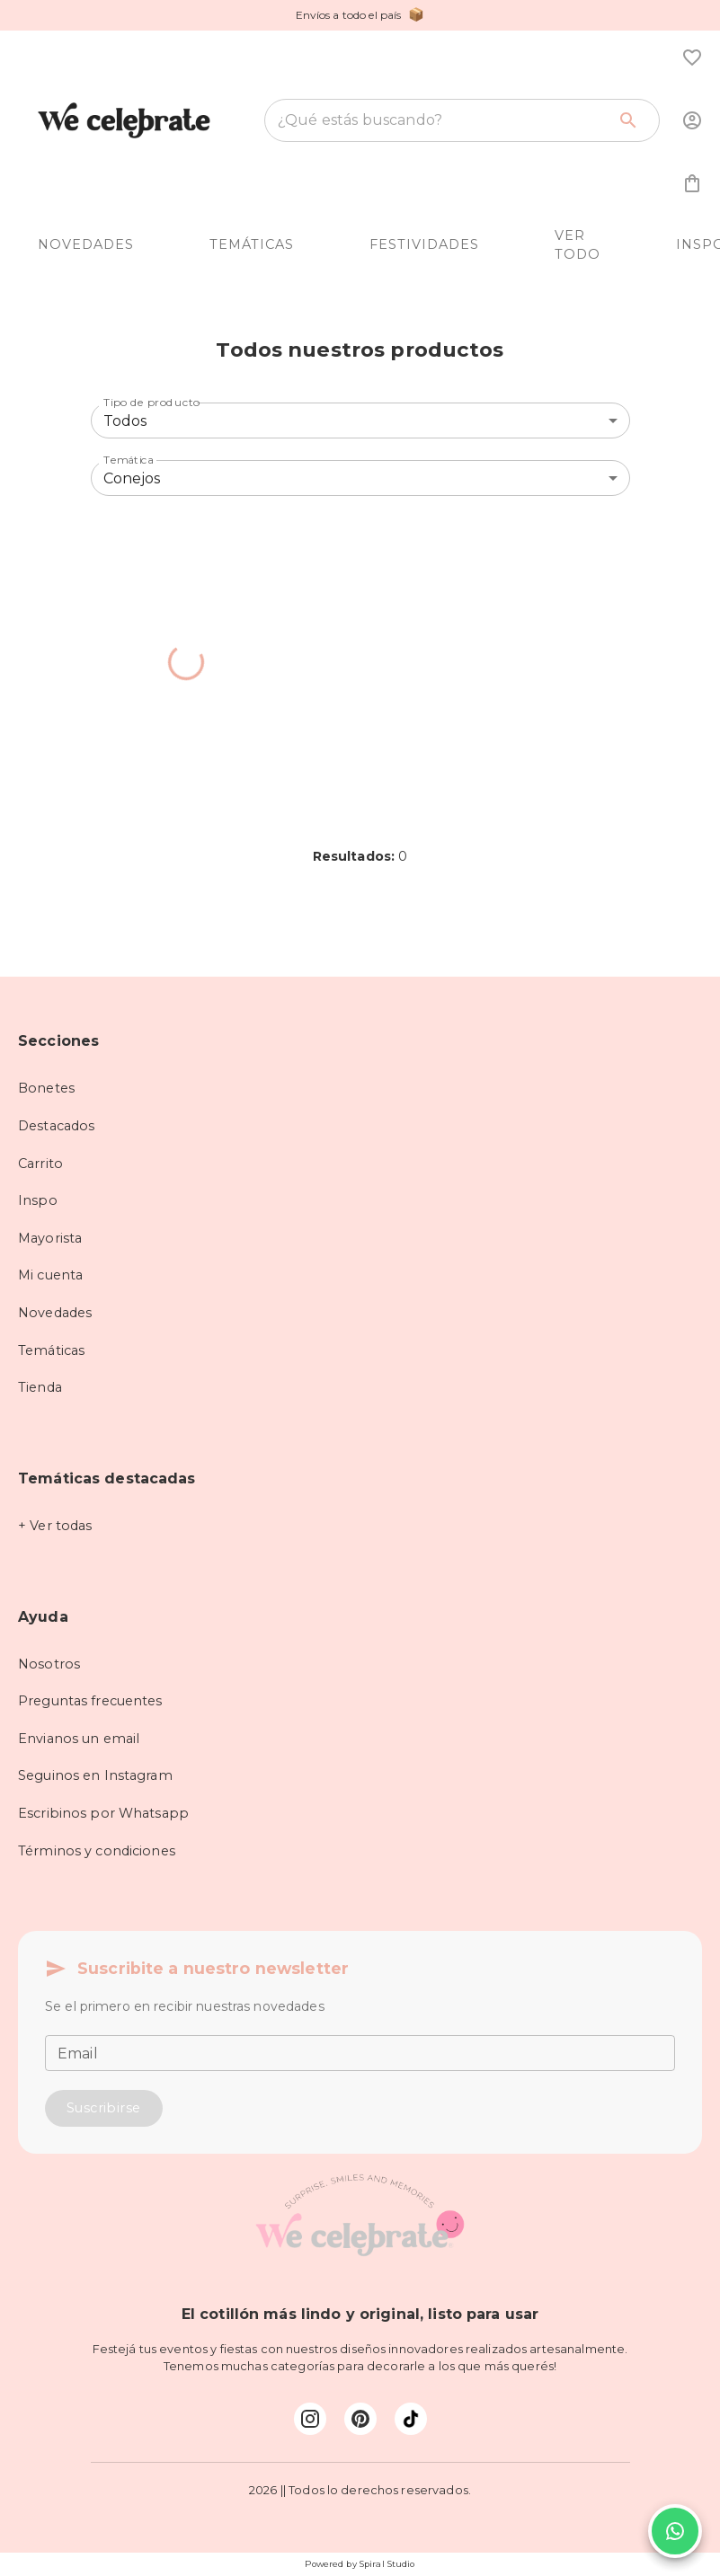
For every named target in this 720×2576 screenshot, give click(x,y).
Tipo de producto (151, 402)
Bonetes (46, 1088)
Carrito (40, 1163)
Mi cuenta (50, 1275)
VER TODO (577, 245)
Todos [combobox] (125, 420)
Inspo (38, 1200)
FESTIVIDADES (424, 244)
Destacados (56, 1126)
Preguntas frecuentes (90, 1701)
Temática (128, 460)
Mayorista (50, 1238)
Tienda (40, 1387)
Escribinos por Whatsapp (103, 1813)
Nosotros (49, 1664)
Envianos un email (78, 1739)
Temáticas (51, 1350)
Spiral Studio (387, 2564)
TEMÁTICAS (251, 244)
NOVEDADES (86, 244)
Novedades (55, 1313)
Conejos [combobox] (132, 478)
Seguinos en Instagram (95, 1775)
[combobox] (442, 120)
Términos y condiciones (96, 1851)
